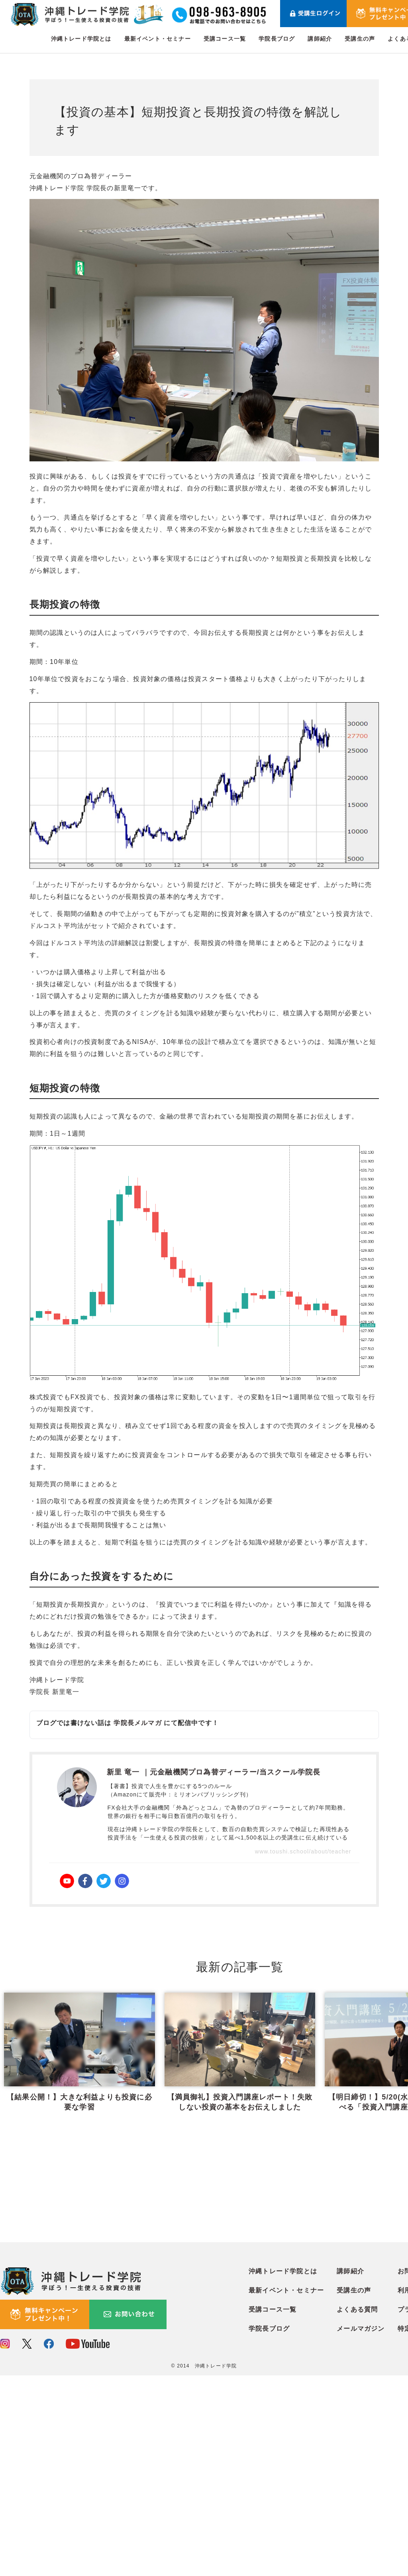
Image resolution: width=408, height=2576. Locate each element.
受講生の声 (360, 38)
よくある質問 (357, 2510)
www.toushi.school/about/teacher (303, 1851)
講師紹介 (320, 38)
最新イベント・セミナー (157, 38)
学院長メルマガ (137, 1722)
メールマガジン (360, 2529)
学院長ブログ (277, 38)
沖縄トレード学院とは (81, 38)
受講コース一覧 (225, 38)
